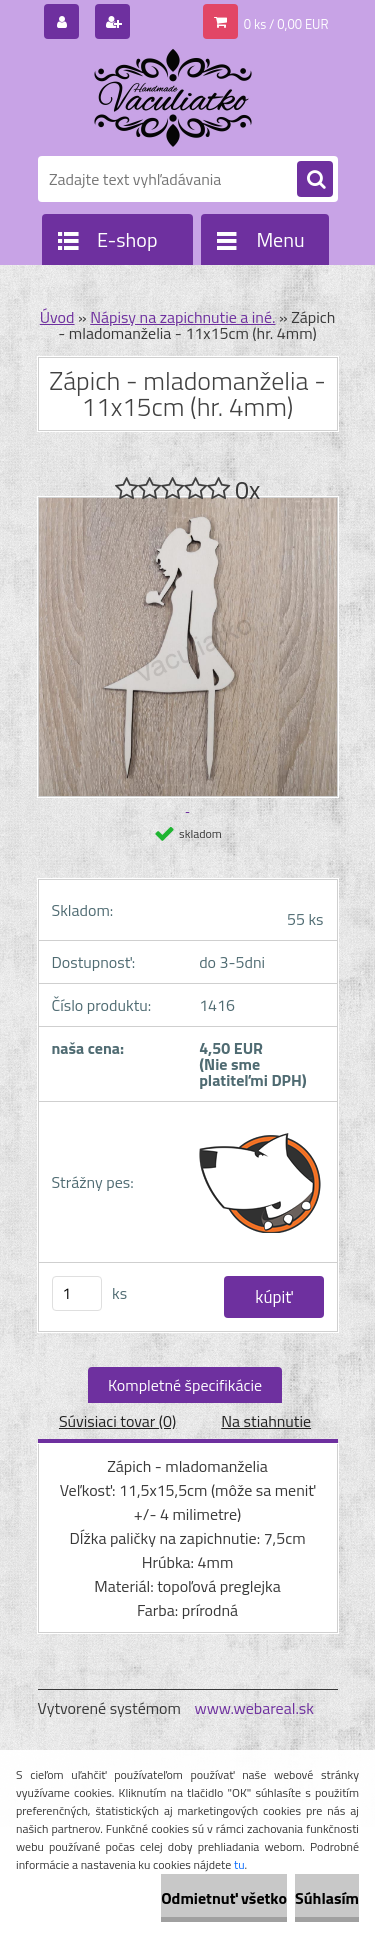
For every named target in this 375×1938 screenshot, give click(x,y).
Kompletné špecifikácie (185, 1385)
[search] (315, 180)
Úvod (57, 317)
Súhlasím (327, 1898)
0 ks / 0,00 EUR (286, 24)
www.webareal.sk (254, 1708)
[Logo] (175, 98)
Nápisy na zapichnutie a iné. (182, 317)
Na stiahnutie (266, 1421)
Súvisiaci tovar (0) (117, 1421)
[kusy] (77, 1293)
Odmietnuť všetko (224, 1898)
